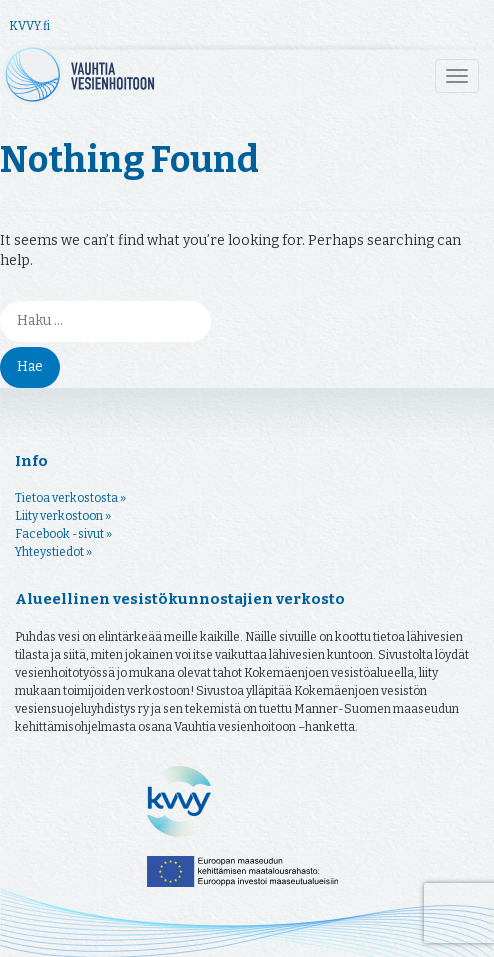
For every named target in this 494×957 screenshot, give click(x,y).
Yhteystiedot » (53, 552)
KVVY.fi (29, 26)
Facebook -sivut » (63, 534)
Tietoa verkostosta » (70, 498)
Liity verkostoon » (63, 516)
